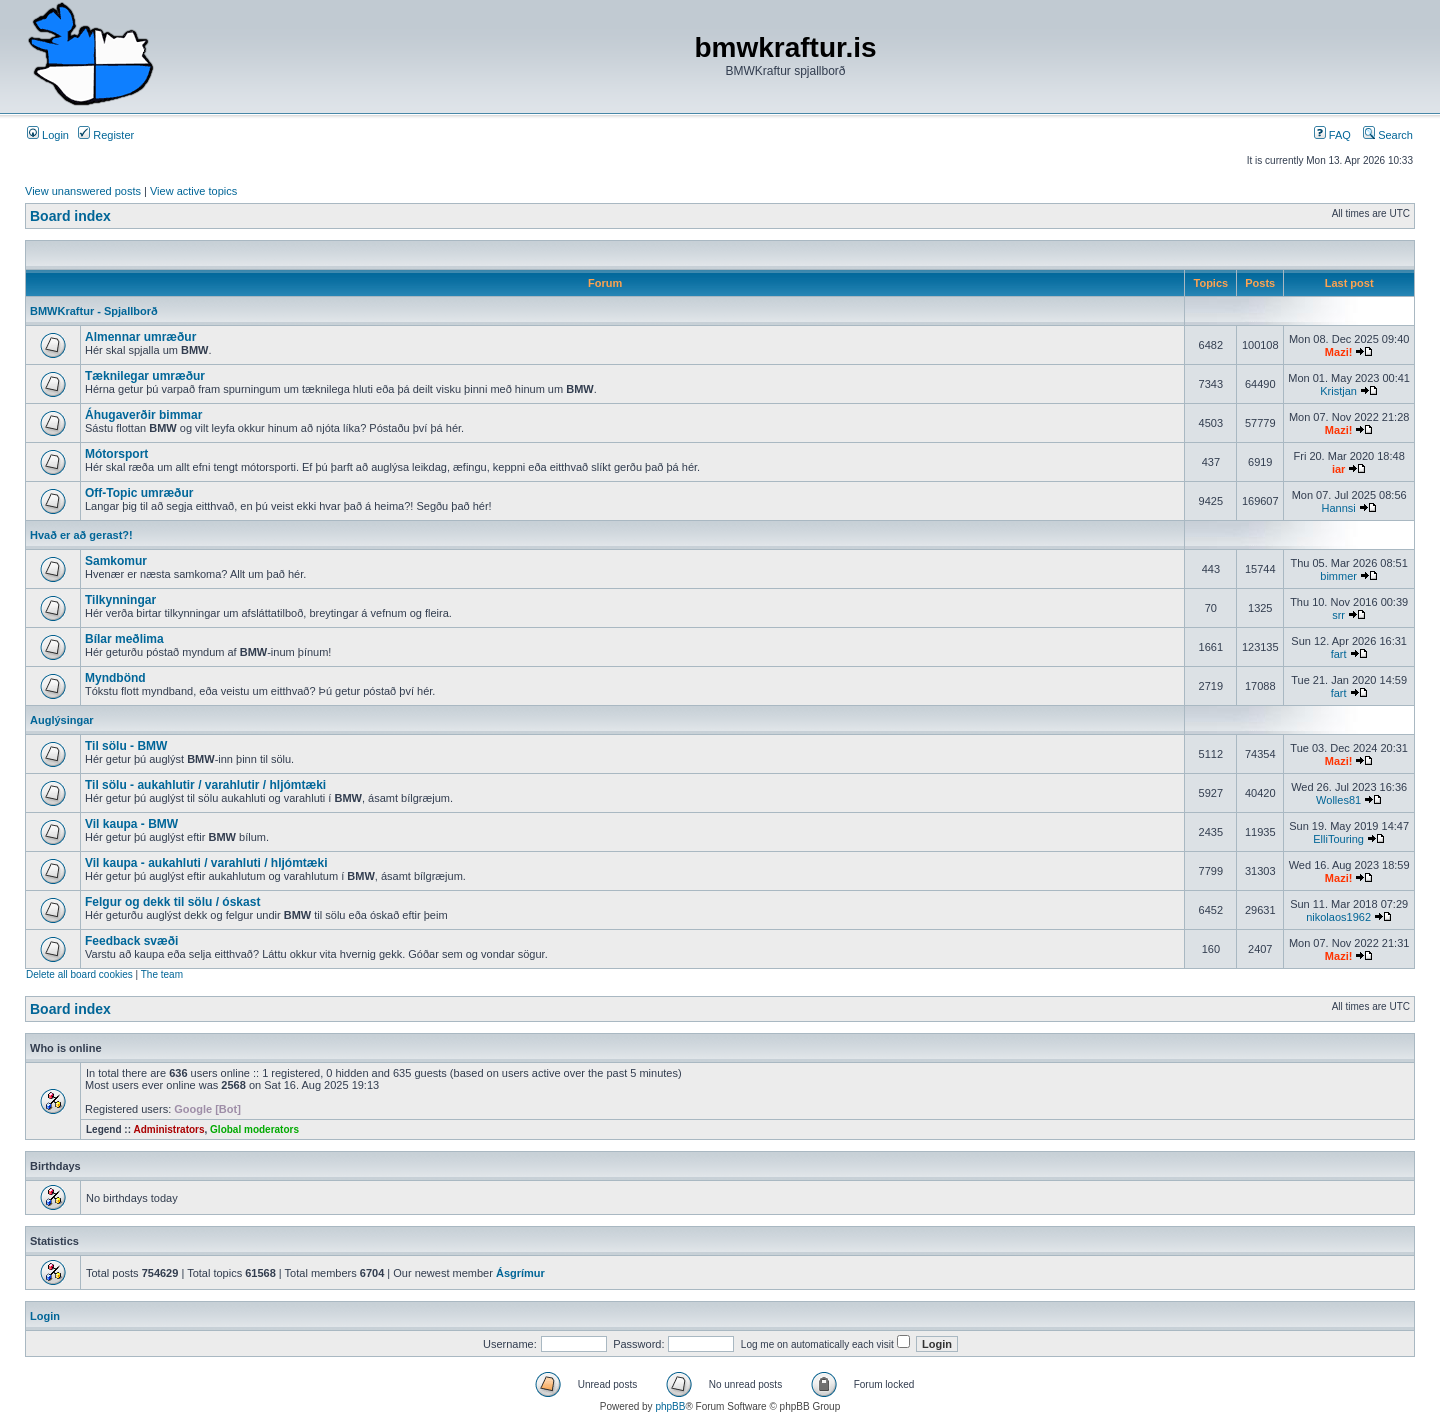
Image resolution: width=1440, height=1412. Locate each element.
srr (1338, 615)
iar (1338, 469)
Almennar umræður (140, 337)
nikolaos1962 (1338, 917)
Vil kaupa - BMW (131, 824)
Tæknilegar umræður (145, 376)
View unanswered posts (83, 191)
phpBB (670, 1406)
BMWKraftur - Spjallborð (94, 311)
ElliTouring (1338, 839)
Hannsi (1338, 508)
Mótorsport (116, 454)
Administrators (168, 1129)
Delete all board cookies (79, 974)
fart (1339, 654)
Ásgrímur (520, 1273)
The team (162, 974)
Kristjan (1338, 391)
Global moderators (254, 1129)
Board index (70, 216)
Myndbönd (115, 678)
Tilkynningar (120, 600)
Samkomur (116, 561)
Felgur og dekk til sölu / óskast (172, 902)
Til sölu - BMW (126, 746)
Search (1388, 135)
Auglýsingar (62, 720)
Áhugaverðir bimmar (143, 415)
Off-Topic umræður (139, 493)
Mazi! (1339, 352)
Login (48, 135)
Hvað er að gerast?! (81, 535)
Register (106, 135)
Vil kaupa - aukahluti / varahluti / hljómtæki (206, 863)
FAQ (1332, 135)
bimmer (1338, 576)
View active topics (193, 191)
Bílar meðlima (124, 639)
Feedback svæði (131, 941)
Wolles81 (1338, 800)
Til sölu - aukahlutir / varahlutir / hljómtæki (205, 785)
